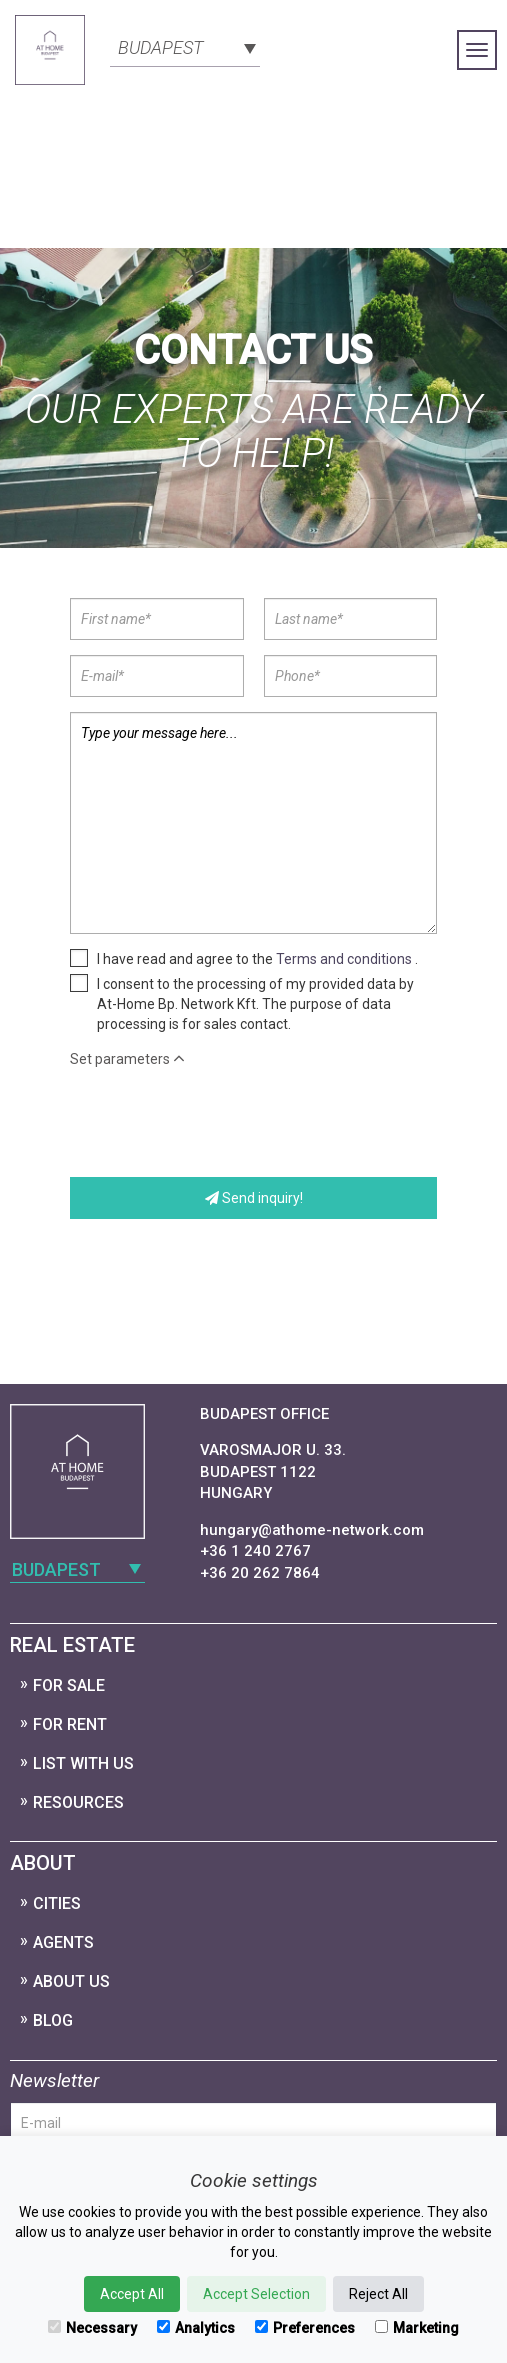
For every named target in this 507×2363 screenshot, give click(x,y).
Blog (53, 2020)
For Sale (69, 1685)
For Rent (70, 1724)
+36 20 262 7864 (260, 1573)
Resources (78, 1802)
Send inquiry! (254, 1198)
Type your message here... (253, 823)
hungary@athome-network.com (312, 1530)
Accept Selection (256, 2294)
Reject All (378, 2294)
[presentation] (222, 1123)
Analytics (196, 2328)
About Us (71, 1981)
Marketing (417, 2328)
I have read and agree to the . (257, 959)
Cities (57, 1903)
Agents (63, 1942)
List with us (83, 1763)
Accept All (132, 2294)
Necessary (92, 2328)
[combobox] (185, 46)
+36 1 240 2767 (255, 1551)
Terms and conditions (344, 959)
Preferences (305, 2328)
